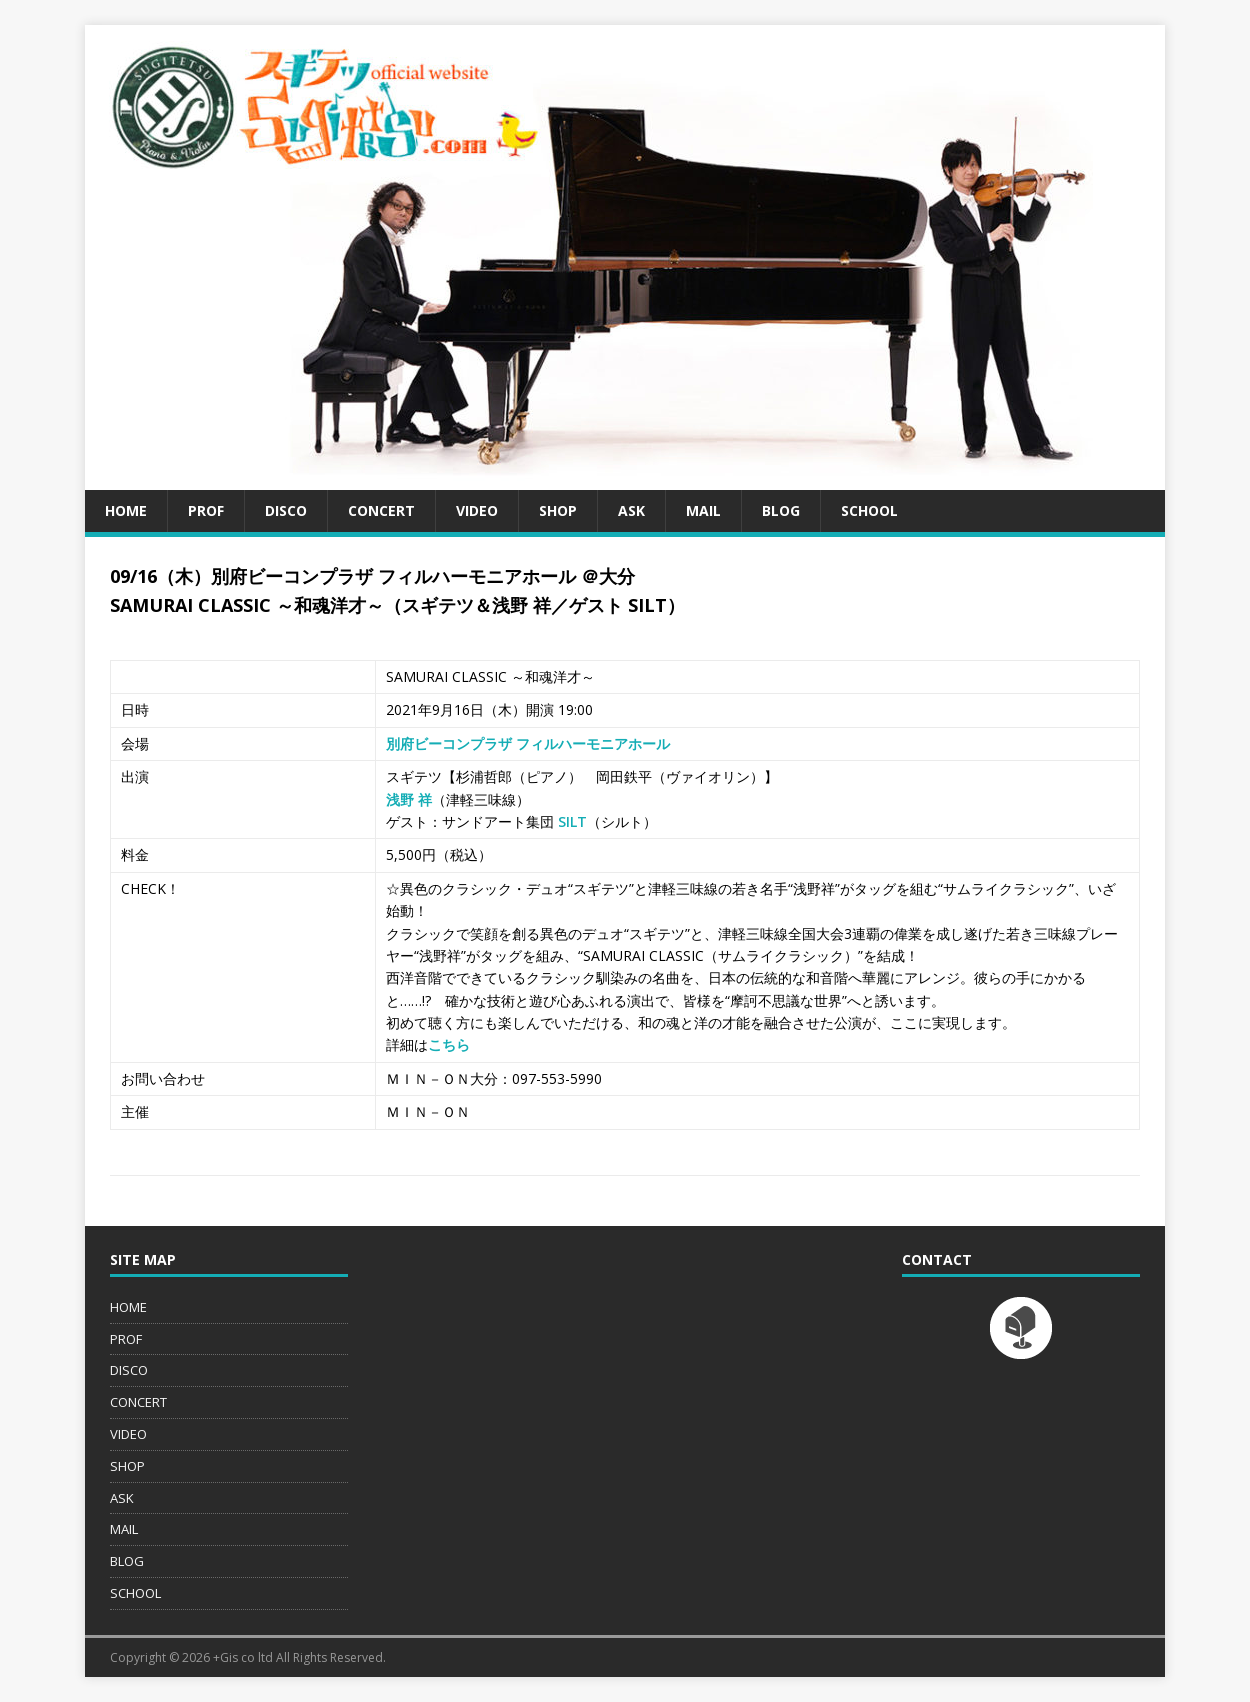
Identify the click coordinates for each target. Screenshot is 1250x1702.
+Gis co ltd (243, 1657)
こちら (449, 1044)
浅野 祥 (409, 799)
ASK (631, 510)
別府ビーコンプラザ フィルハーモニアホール (528, 743)
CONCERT (381, 510)
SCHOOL (869, 510)
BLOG (781, 510)
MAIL (703, 510)
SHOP (558, 510)
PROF (206, 510)
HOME (126, 510)
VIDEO (477, 510)
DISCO (286, 510)
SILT (572, 821)
